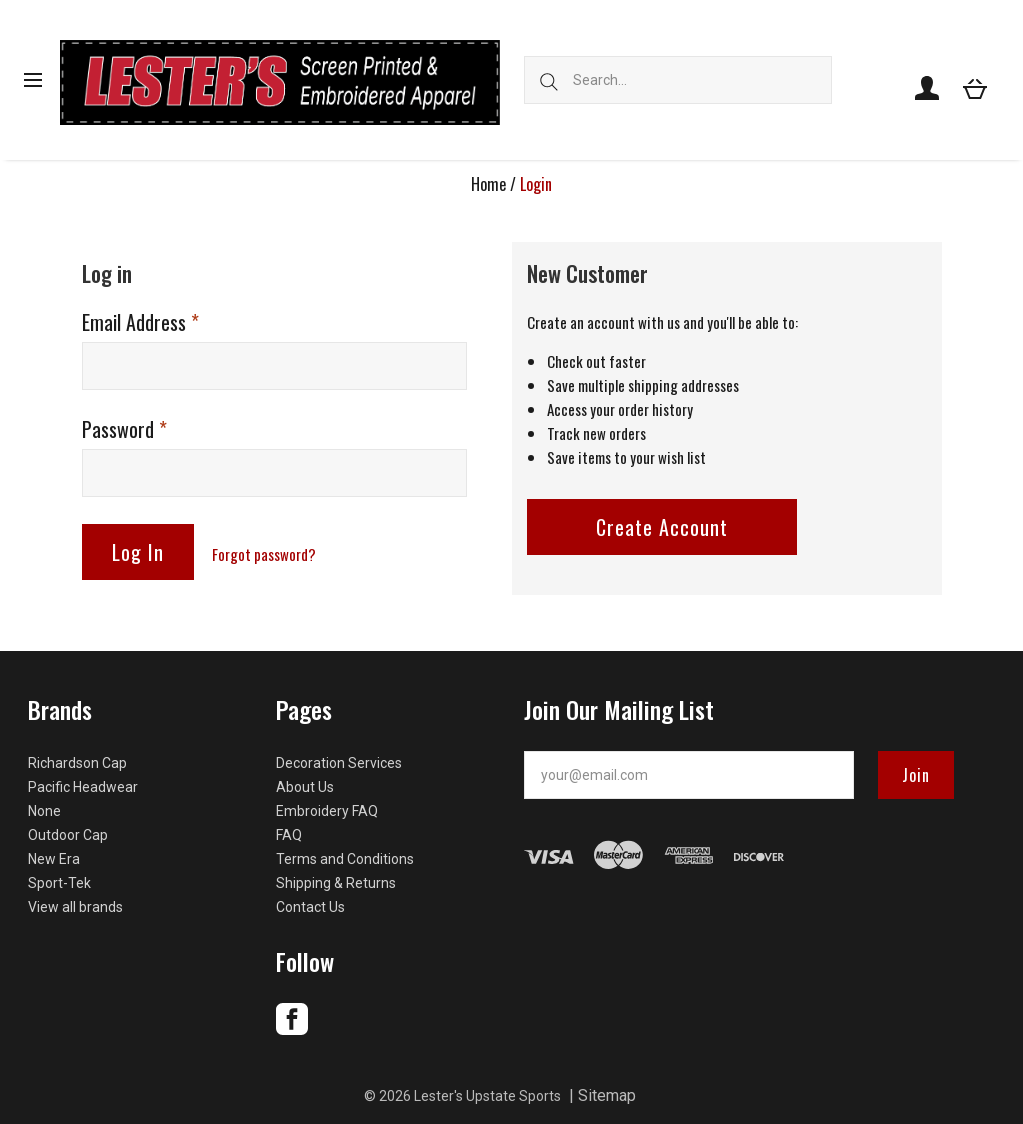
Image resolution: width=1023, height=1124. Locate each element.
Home (488, 184)
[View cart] (975, 88)
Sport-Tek (59, 883)
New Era (54, 859)
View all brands (75, 907)
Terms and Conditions (345, 859)
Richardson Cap (77, 763)
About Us (305, 787)
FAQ (289, 835)
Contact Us (310, 907)
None (44, 811)
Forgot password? (264, 554)
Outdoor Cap (68, 835)
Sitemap (607, 1095)
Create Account (662, 527)
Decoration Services (339, 763)
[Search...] (678, 80)
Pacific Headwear (83, 787)
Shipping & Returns (336, 883)
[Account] (927, 88)
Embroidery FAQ (327, 811)
